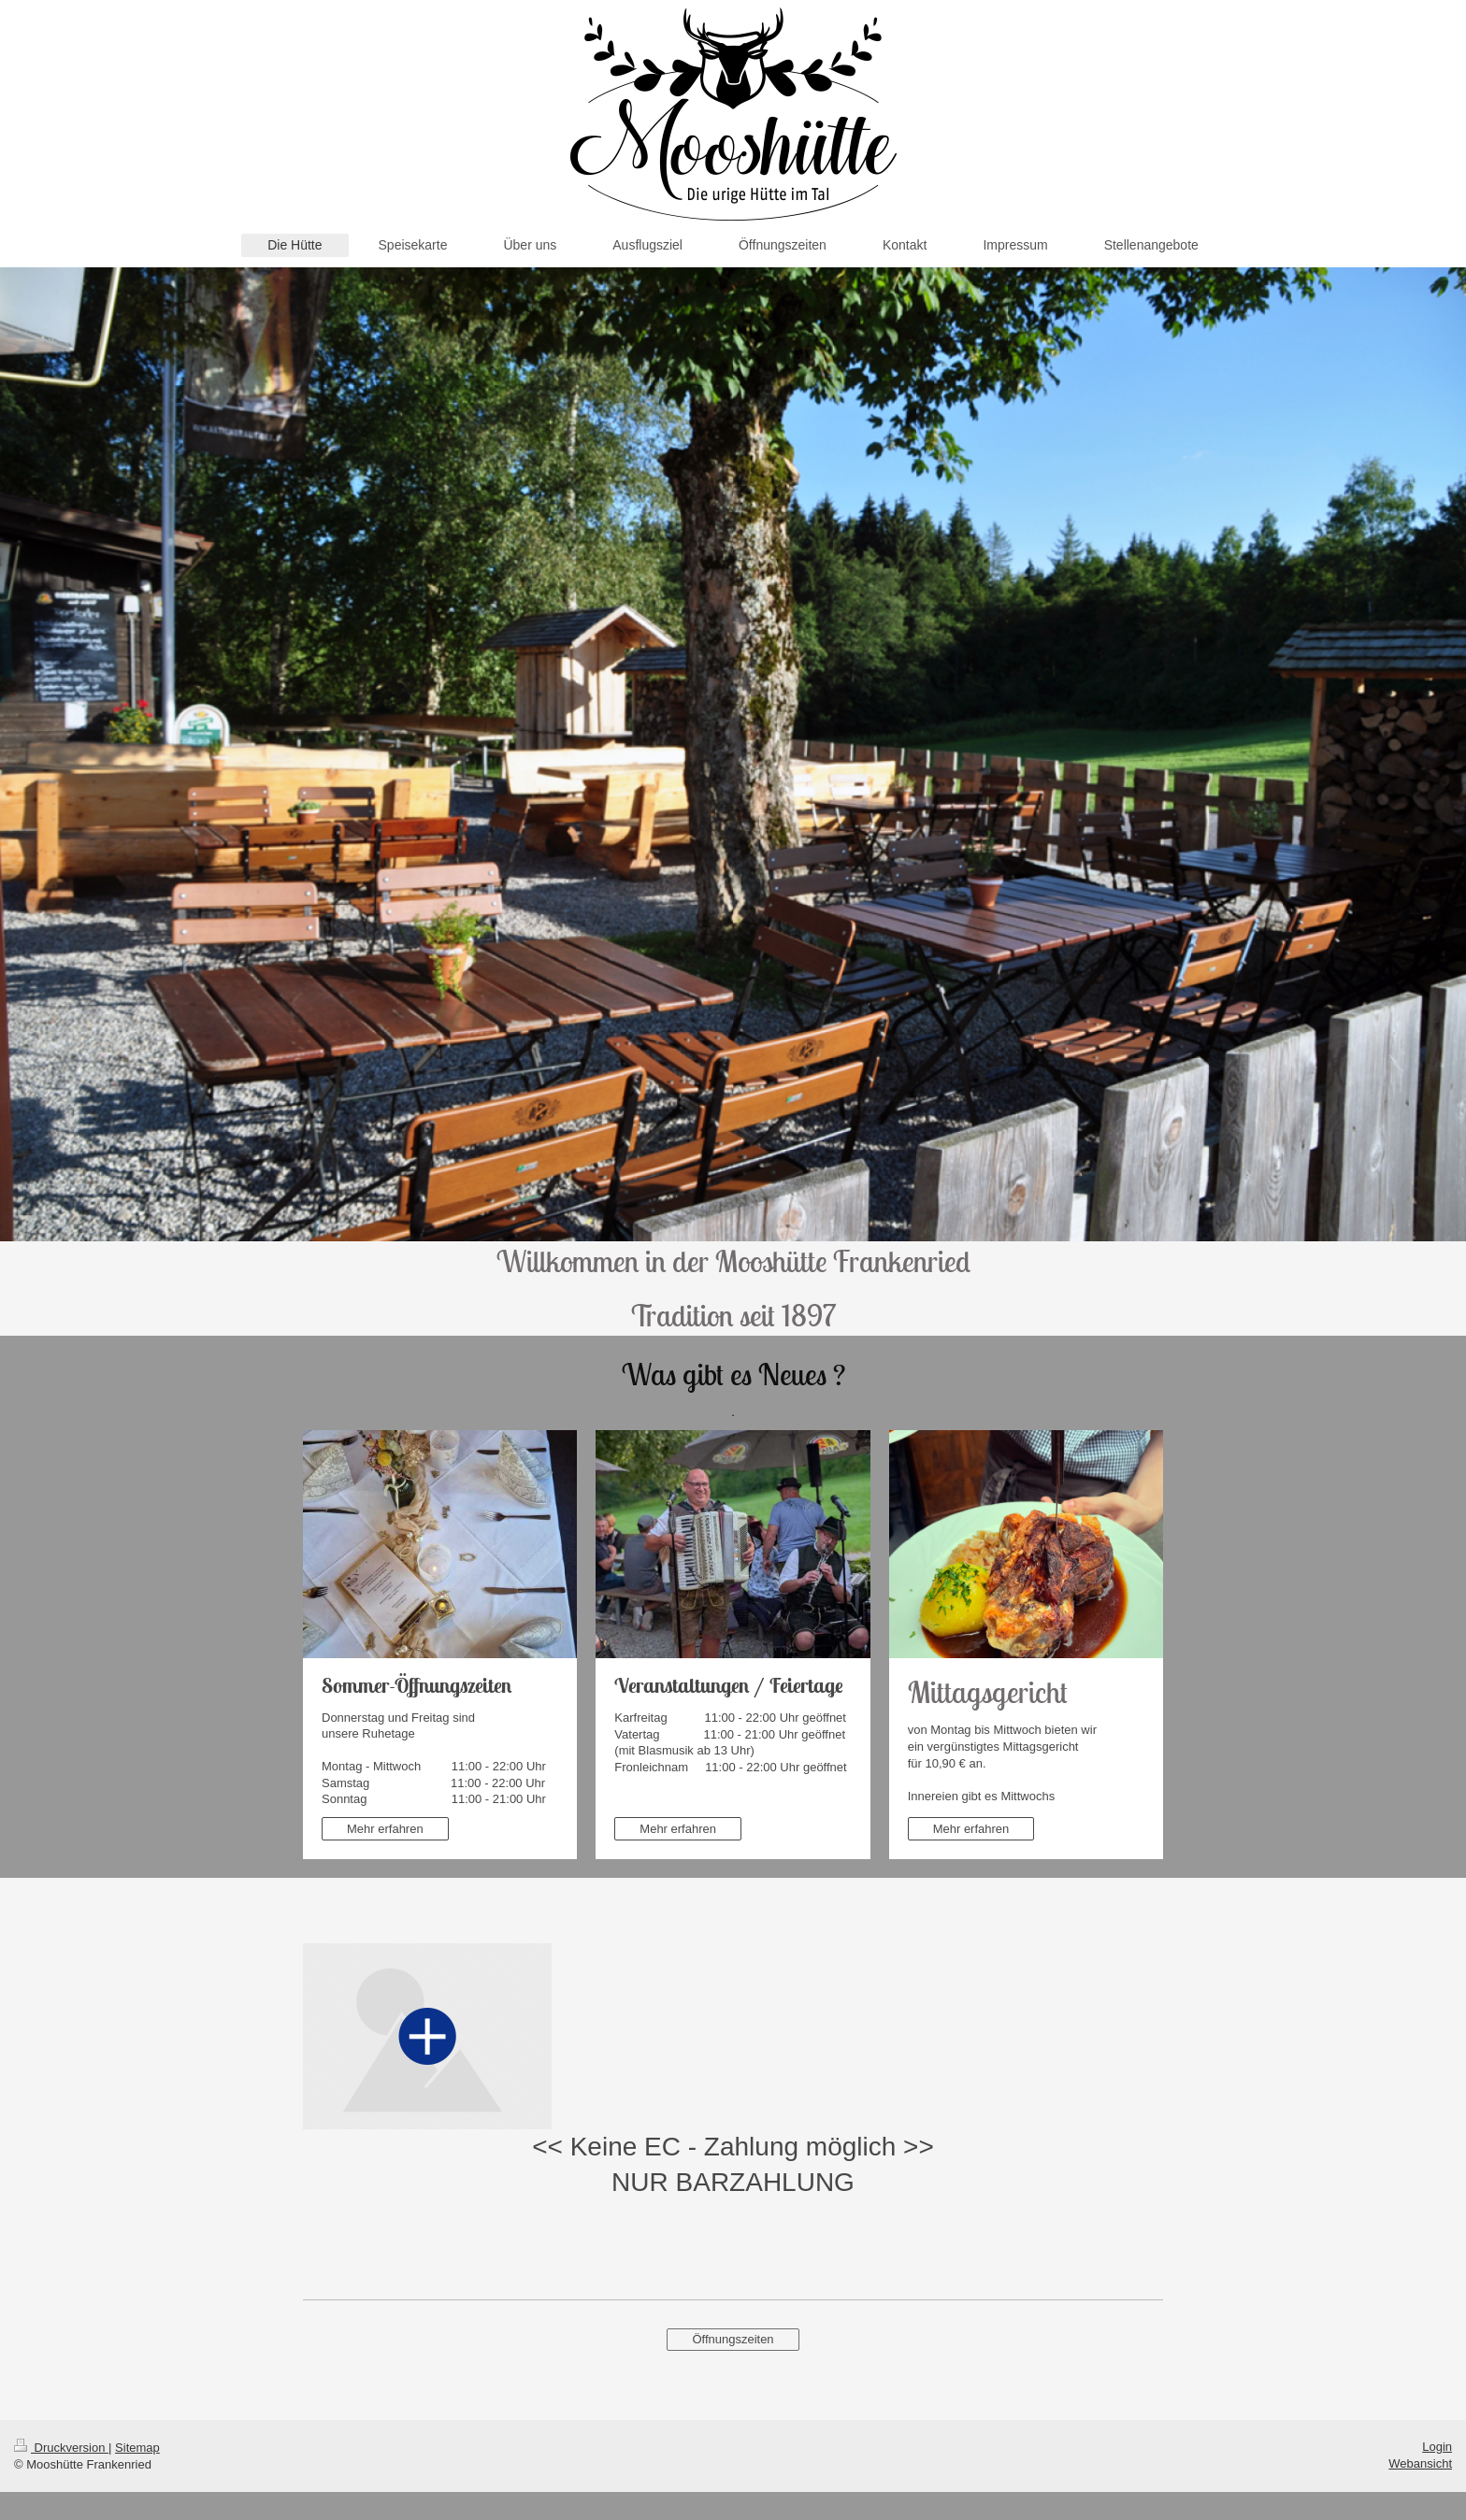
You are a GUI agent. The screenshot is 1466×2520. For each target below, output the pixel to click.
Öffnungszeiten (732, 2339)
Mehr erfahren (385, 1829)
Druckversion (61, 2448)
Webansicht (1420, 2463)
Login (1437, 2447)
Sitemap (137, 2448)
